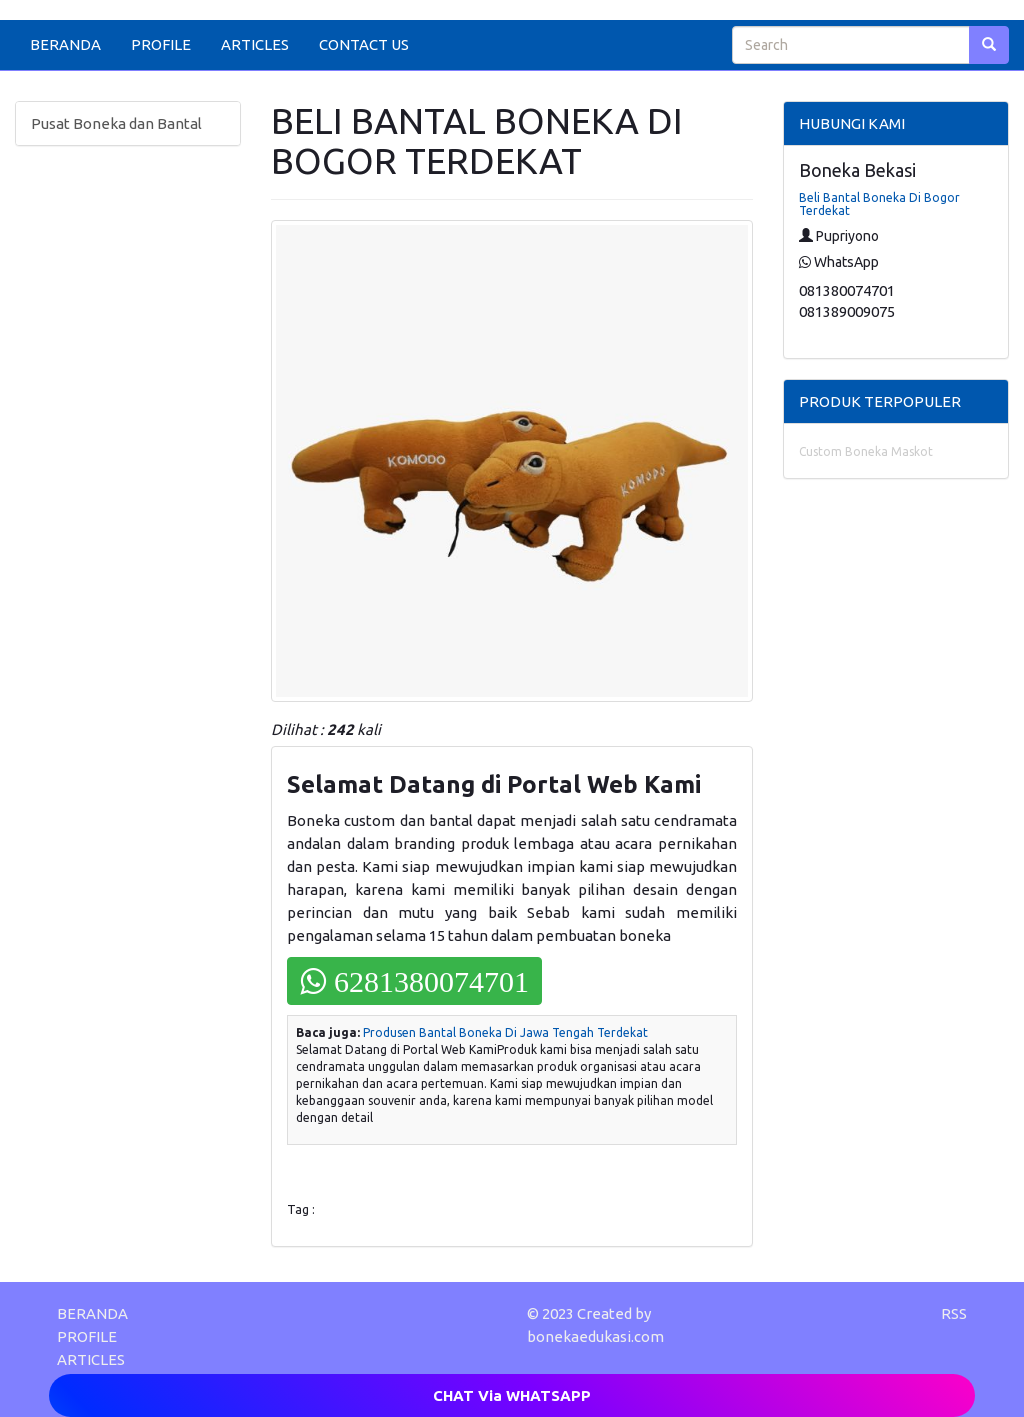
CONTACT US (364, 44)
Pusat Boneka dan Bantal (116, 123)
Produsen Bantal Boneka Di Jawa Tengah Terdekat (505, 1032)
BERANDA (65, 44)
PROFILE (161, 44)
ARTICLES (255, 44)
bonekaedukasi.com (595, 1336)
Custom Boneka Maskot (866, 451)
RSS (954, 1313)
